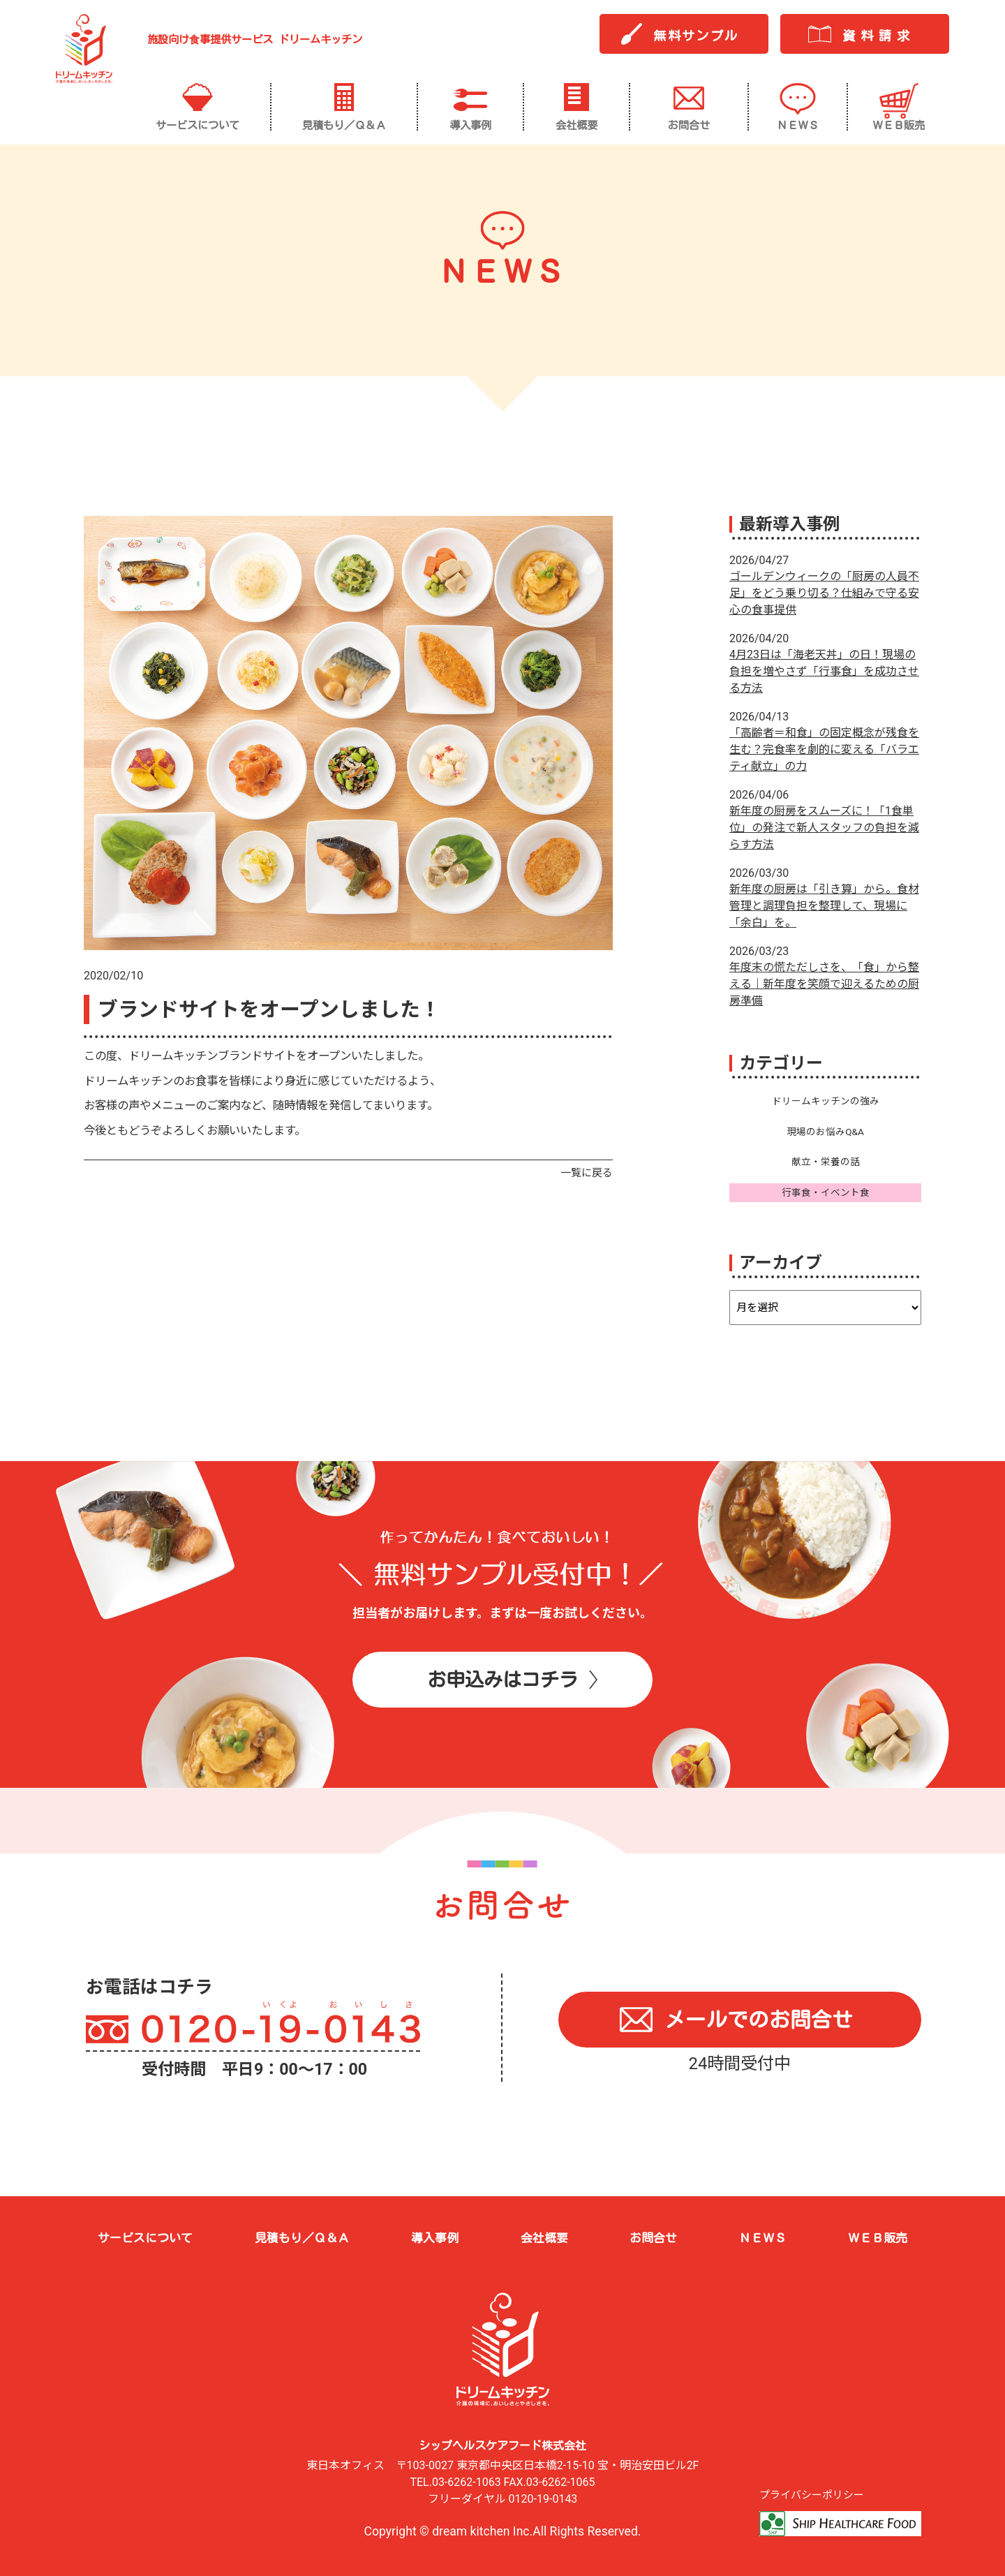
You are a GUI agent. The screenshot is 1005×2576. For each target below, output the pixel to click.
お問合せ (653, 2238)
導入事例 (435, 2238)
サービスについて (145, 2238)
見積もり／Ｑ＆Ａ (302, 2238)
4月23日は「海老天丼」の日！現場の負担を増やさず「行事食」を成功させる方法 (824, 671)
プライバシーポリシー (811, 2495)
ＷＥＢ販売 (877, 2238)
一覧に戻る (586, 1173)
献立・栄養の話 (825, 1161)
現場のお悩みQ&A (825, 1131)
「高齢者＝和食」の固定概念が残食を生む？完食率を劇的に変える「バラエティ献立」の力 (824, 749)
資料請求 (878, 35)
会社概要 (544, 2238)
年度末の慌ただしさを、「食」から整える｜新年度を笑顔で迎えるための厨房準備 (824, 984)
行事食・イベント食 (826, 1192)
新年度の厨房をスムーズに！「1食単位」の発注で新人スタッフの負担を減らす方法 (824, 827)
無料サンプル (695, 35)
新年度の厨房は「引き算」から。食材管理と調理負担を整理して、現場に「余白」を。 (824, 905)
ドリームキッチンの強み (825, 1100)
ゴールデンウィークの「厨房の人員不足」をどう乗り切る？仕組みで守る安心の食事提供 (824, 593)
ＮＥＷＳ (763, 2238)
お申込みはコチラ (502, 1679)
